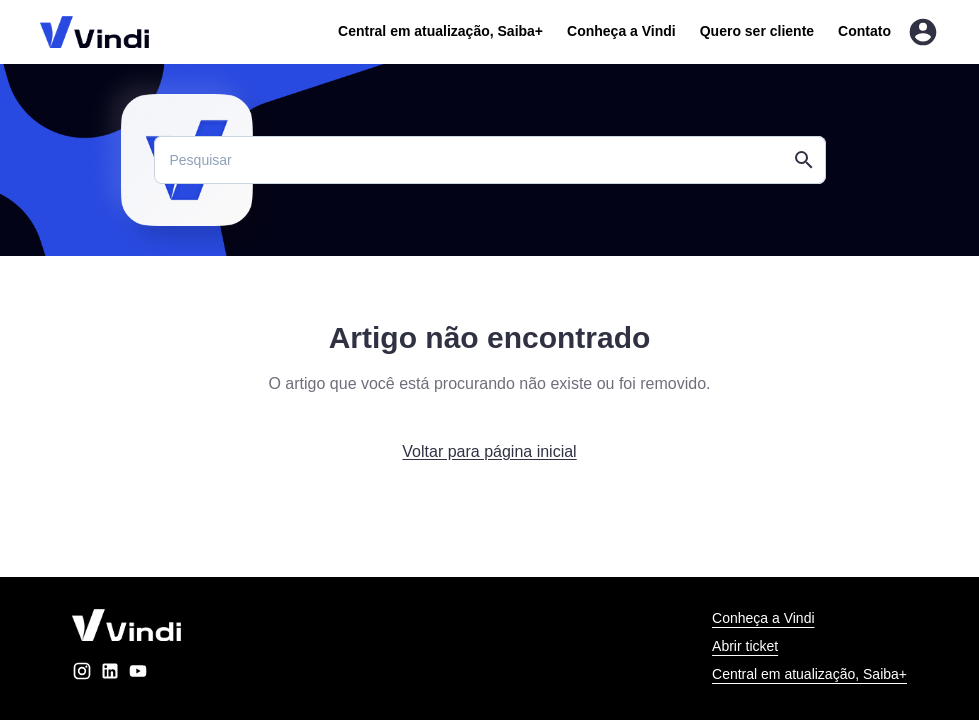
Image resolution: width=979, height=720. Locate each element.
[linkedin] (110, 674)
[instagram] (82, 674)
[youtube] (138, 674)
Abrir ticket (745, 646)
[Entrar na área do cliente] (923, 32)
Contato (864, 31)
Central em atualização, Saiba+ (440, 31)
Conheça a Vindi (621, 31)
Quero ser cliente (757, 31)
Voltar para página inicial (489, 451)
